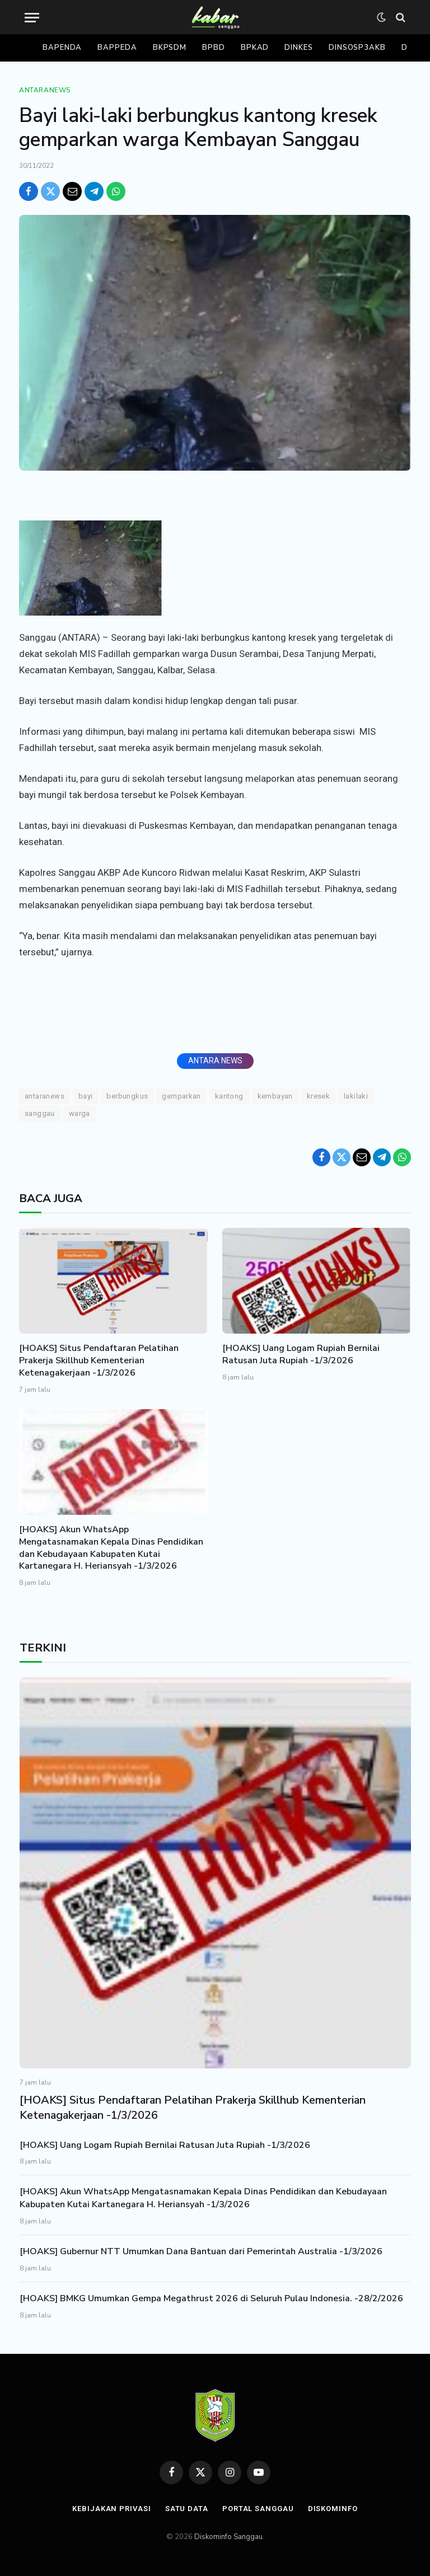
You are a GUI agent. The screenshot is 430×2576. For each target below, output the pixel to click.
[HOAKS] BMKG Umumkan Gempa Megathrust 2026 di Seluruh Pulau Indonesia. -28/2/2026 (211, 2298)
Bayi (85, 1096)
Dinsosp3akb (357, 48)
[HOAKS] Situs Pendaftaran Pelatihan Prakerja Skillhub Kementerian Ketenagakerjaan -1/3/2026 (99, 1361)
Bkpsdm (169, 48)
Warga (79, 1113)
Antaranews (45, 90)
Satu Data (186, 2508)
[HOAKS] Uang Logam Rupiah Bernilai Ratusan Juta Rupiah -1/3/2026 (301, 1355)
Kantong (229, 1096)
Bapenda (62, 48)
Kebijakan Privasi (111, 2508)
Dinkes (298, 48)
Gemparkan (181, 1096)
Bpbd (213, 48)
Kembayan (275, 1096)
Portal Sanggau (258, 2508)
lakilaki (356, 1096)
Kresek (318, 1096)
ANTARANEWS (44, 1096)
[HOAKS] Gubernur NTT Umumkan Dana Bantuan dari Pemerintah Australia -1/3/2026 (201, 2251)
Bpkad (255, 48)
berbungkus (127, 1096)
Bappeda (117, 48)
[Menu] (32, 17)
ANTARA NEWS (215, 1060)
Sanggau (40, 1113)
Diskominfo (333, 2508)
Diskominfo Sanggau (228, 2537)
